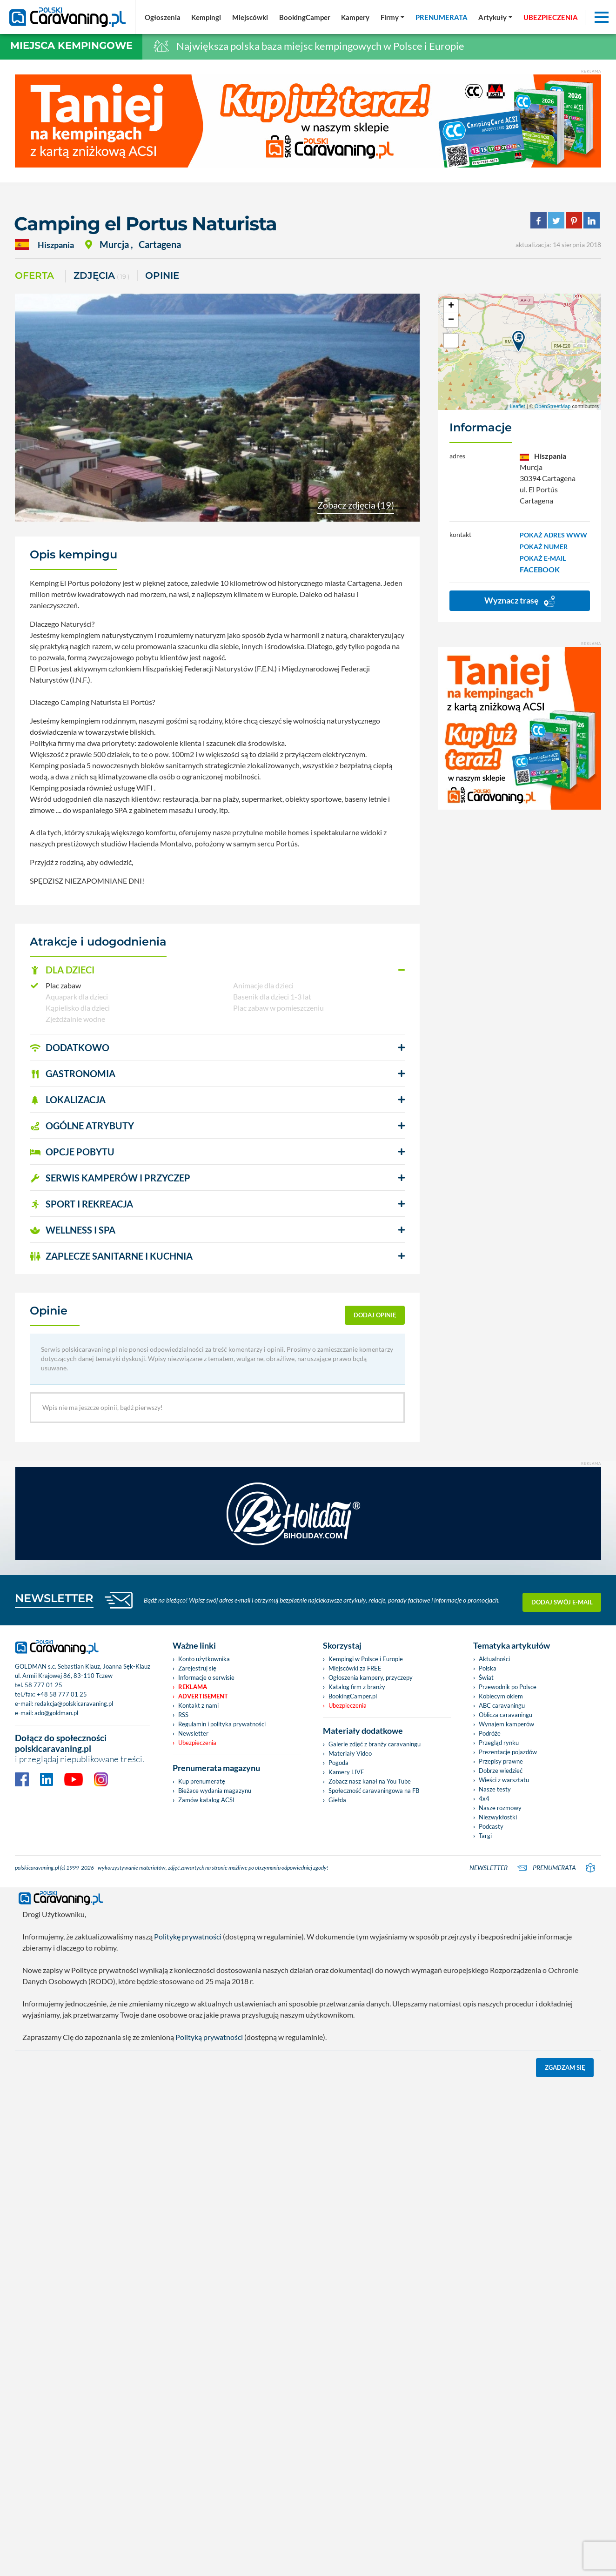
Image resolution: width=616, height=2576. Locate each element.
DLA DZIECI (62, 969)
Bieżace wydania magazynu (214, 1790)
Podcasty (491, 1826)
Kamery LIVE (346, 1772)
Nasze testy (495, 1789)
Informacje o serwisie (206, 1677)
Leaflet (517, 406)
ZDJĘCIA (101, 276)
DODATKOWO (69, 1047)
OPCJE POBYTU (72, 1151)
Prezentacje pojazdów (508, 1752)
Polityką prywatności (209, 2037)
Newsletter (193, 1733)
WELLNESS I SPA (72, 1229)
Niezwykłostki (498, 1817)
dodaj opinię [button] (375, 1315)
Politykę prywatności (187, 1936)
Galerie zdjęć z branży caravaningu (374, 1744)
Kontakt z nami (198, 1705)
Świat (486, 1677)
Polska (487, 1668)
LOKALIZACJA (68, 1099)
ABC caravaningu (502, 1705)
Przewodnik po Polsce (507, 1686)
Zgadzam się (565, 2067)
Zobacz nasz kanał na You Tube (369, 1781)
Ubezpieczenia (197, 1742)
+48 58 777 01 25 (62, 1694)
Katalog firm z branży (356, 1686)
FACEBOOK (540, 569)
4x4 (484, 1798)
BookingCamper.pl (352, 1696)
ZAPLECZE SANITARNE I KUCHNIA (111, 1255)
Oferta (34, 275)
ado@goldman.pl (56, 1713)
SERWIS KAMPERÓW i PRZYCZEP (110, 1177)
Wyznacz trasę (519, 601)
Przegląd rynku (499, 1742)
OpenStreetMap (553, 406)
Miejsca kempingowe (71, 45)
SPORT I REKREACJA (81, 1203)
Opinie (162, 275)
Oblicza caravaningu (505, 1714)
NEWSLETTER (54, 1598)
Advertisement (203, 1696)
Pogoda (338, 1762)
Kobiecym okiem (501, 1696)
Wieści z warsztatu (504, 1780)
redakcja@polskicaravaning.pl (73, 1703)
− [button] (451, 320)
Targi (485, 1835)
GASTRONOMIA (72, 1073)
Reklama (192, 1686)
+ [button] (451, 306)
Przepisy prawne (501, 1761)
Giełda (337, 1800)
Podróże (490, 1733)
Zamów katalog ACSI (206, 1800)
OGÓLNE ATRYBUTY (82, 1125)
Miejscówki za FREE (355, 1668)
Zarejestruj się (197, 1668)
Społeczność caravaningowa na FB (373, 1790)
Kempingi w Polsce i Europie (365, 1659)
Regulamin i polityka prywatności (222, 1724)
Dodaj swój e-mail (562, 1599)
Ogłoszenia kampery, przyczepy (370, 1677)
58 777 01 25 (43, 1685)
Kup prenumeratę (201, 1781)
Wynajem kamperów (506, 1724)
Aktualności (494, 1659)
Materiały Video (350, 1753)
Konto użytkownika (204, 1659)
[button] (217, 970)
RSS (183, 1714)
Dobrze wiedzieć (500, 1770)
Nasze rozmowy (500, 1807)
